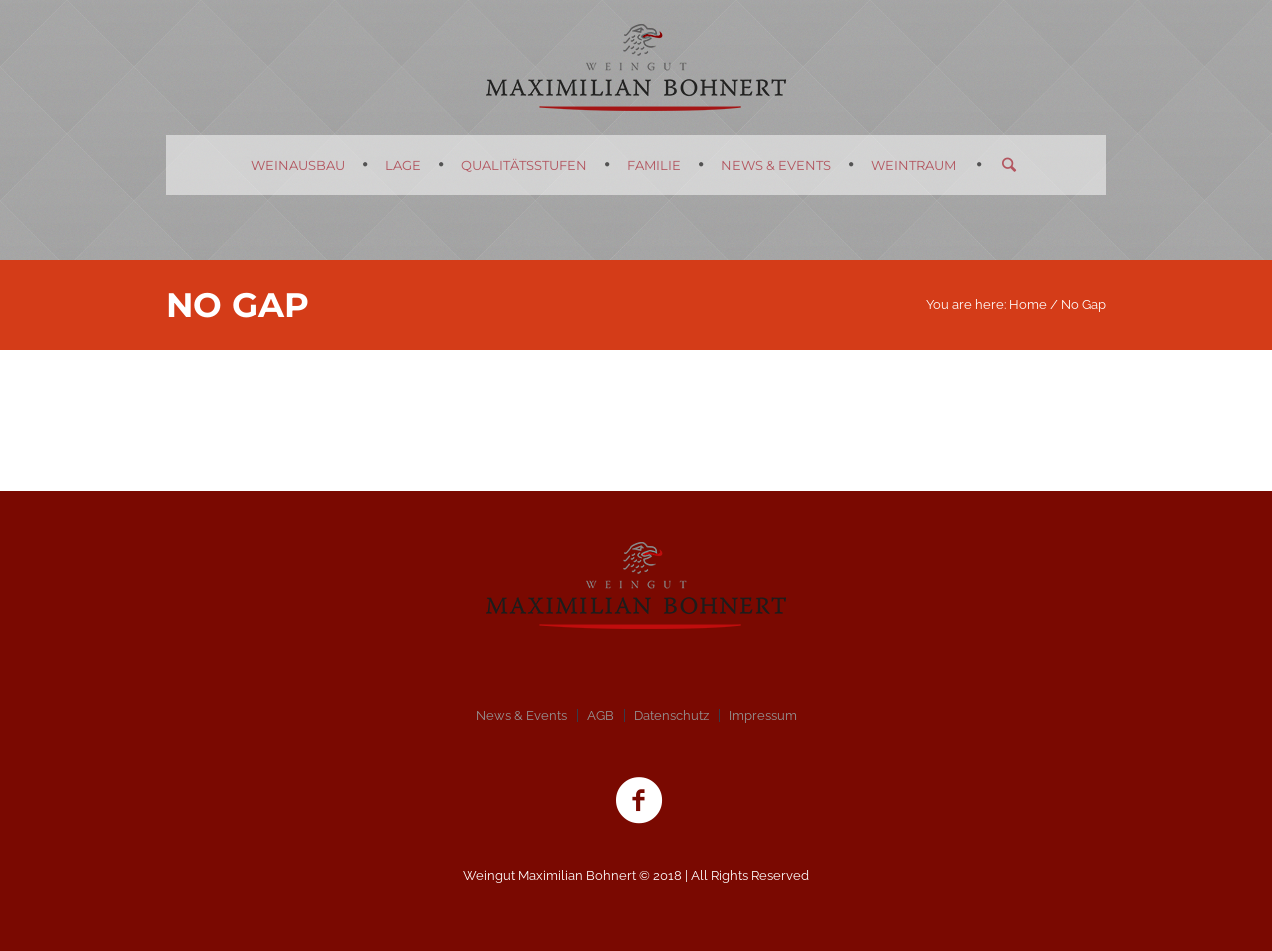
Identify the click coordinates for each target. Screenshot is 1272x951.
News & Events (521, 715)
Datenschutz (671, 715)
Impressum (763, 715)
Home (1028, 304)
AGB (600, 715)
